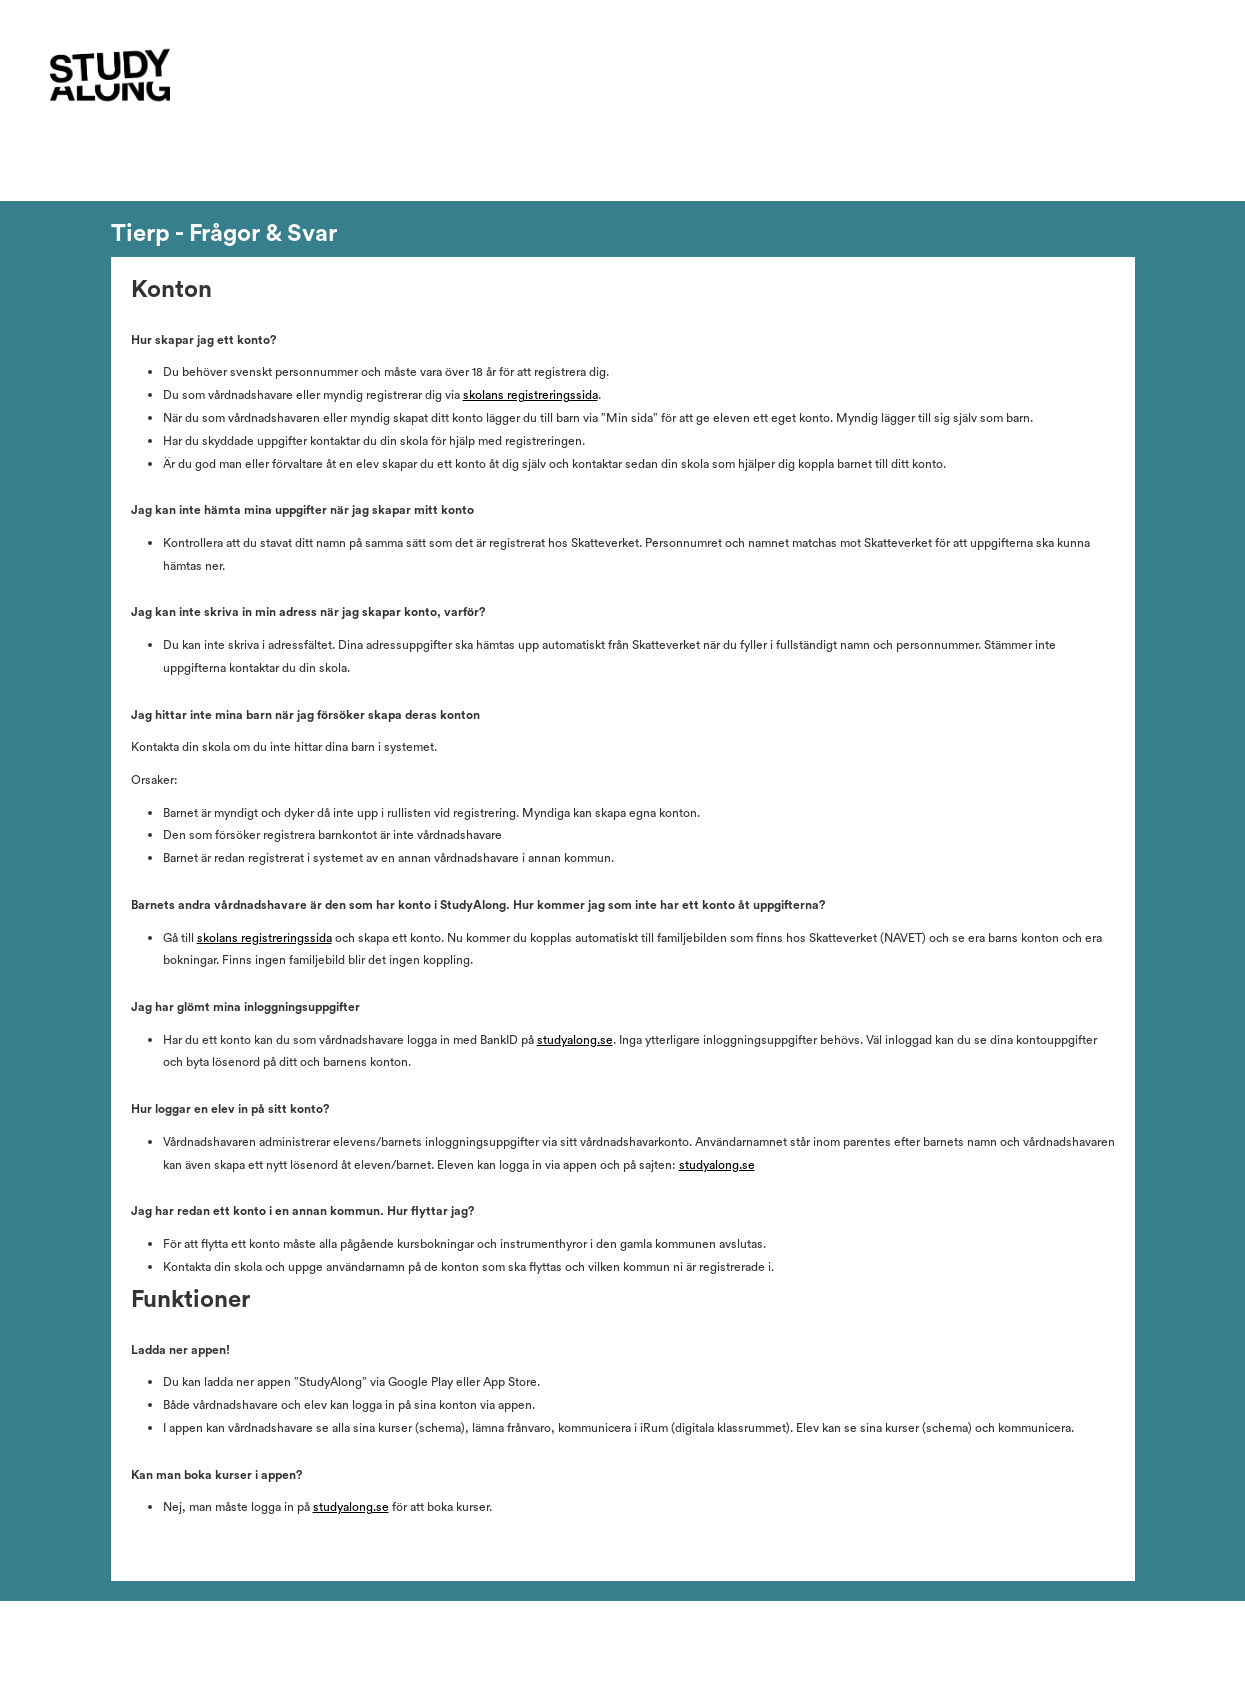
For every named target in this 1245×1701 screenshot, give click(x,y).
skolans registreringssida (530, 395)
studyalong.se (575, 1040)
